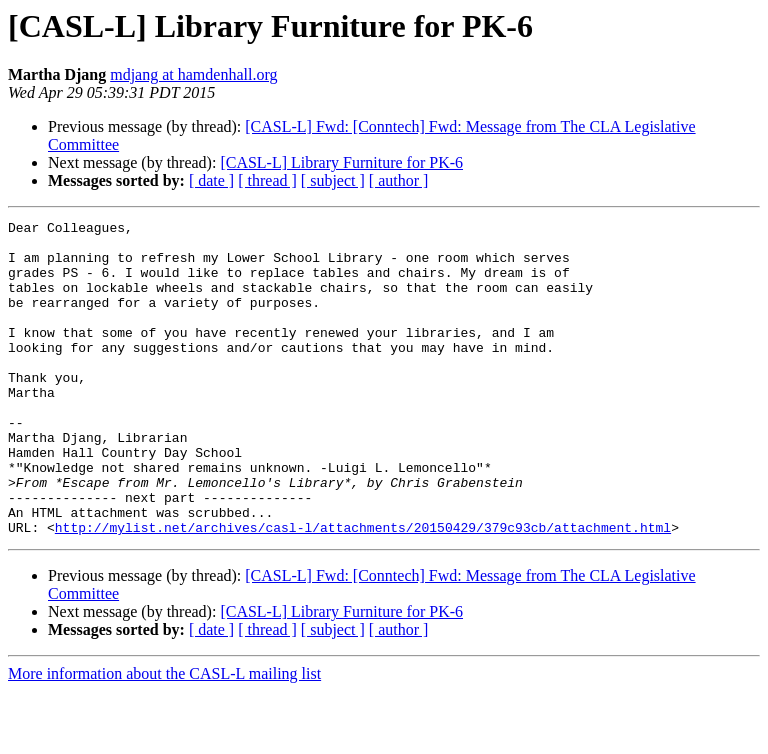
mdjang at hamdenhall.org (193, 74)
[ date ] (211, 180)
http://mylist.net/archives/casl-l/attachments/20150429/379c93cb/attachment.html (363, 590)
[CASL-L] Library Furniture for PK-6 (341, 162)
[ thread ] (267, 180)
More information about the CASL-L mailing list (164, 736)
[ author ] (399, 180)
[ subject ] (333, 180)
